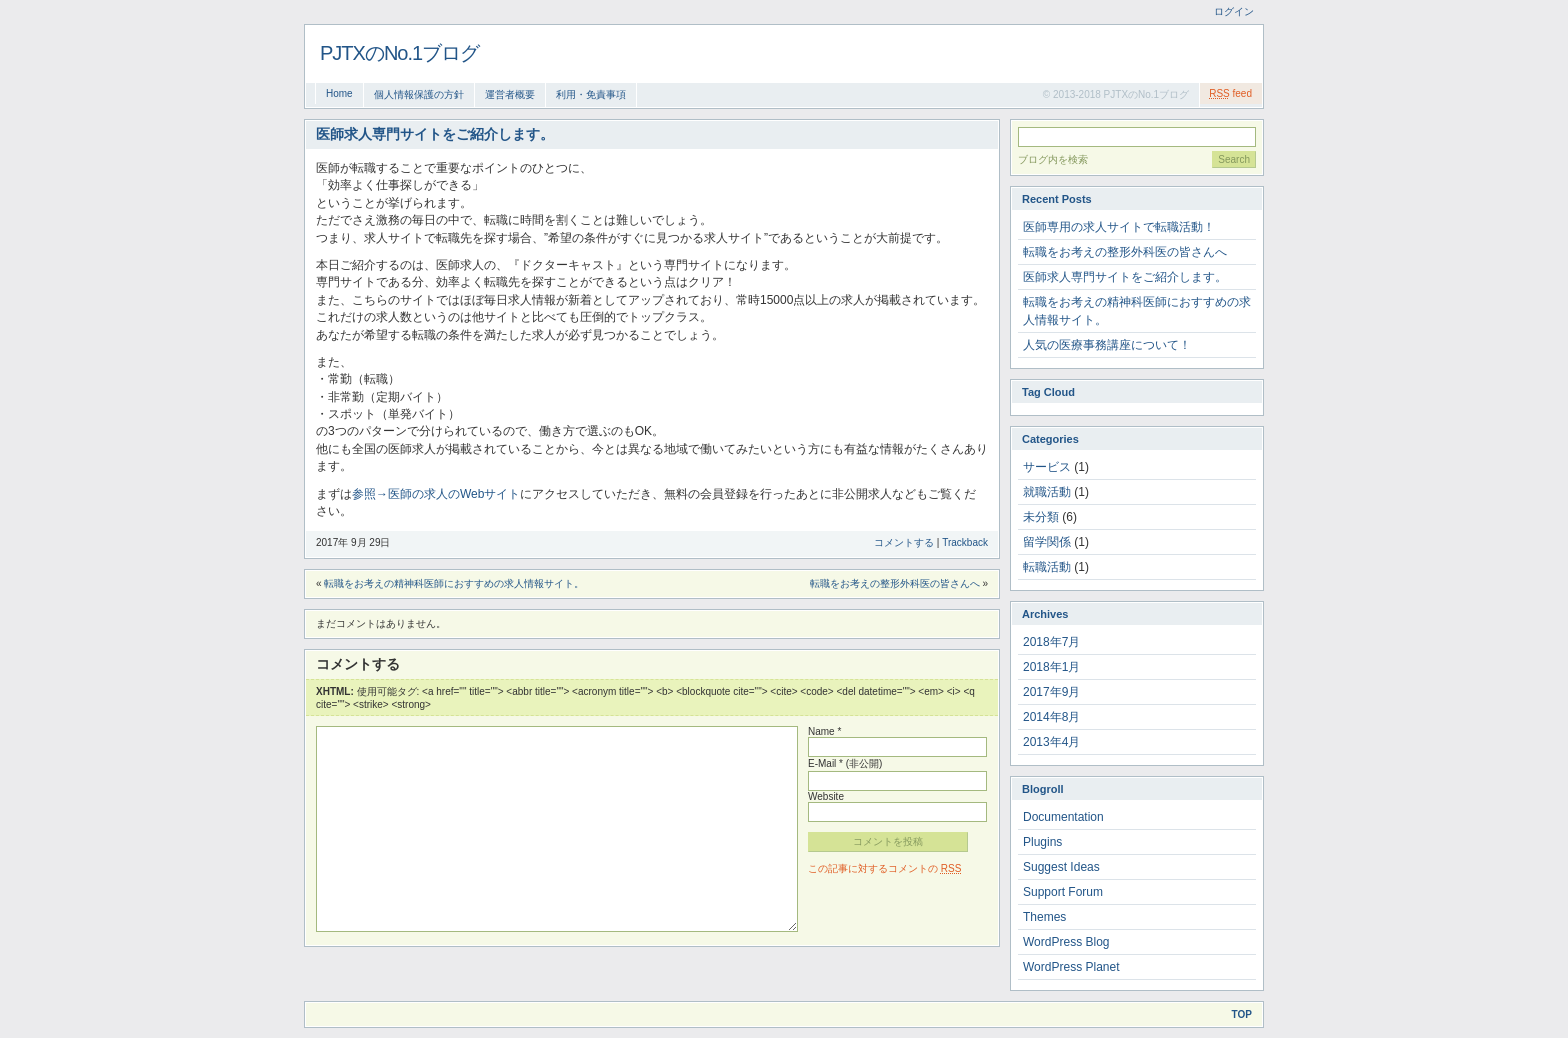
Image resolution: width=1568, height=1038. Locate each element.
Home (339, 93)
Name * (824, 731)
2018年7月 (1051, 642)
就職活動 (1047, 492)
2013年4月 (1051, 742)
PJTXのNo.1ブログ (399, 53)
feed (1230, 93)
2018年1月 (1051, 667)
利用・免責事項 (591, 94)
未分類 (1041, 517)
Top (1242, 1014)
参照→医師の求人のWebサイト (436, 494)
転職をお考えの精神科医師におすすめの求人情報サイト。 (454, 583)
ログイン (1234, 11)
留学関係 (1047, 542)
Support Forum (1063, 892)
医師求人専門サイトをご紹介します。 (1125, 277)
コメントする (904, 542)
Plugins (1042, 842)
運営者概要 (510, 94)
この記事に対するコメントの (884, 868)
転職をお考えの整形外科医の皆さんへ (895, 583)
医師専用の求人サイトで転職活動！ (1119, 227)
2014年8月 (1051, 717)
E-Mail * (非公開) (845, 763)
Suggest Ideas (1061, 867)
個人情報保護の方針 (419, 94)
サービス (1047, 467)
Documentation (1063, 817)
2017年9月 (1051, 692)
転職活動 (1047, 567)
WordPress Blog (1066, 942)
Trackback (965, 542)
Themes (1044, 917)
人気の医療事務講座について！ (1107, 345)
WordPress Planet (1071, 967)
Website (826, 796)
